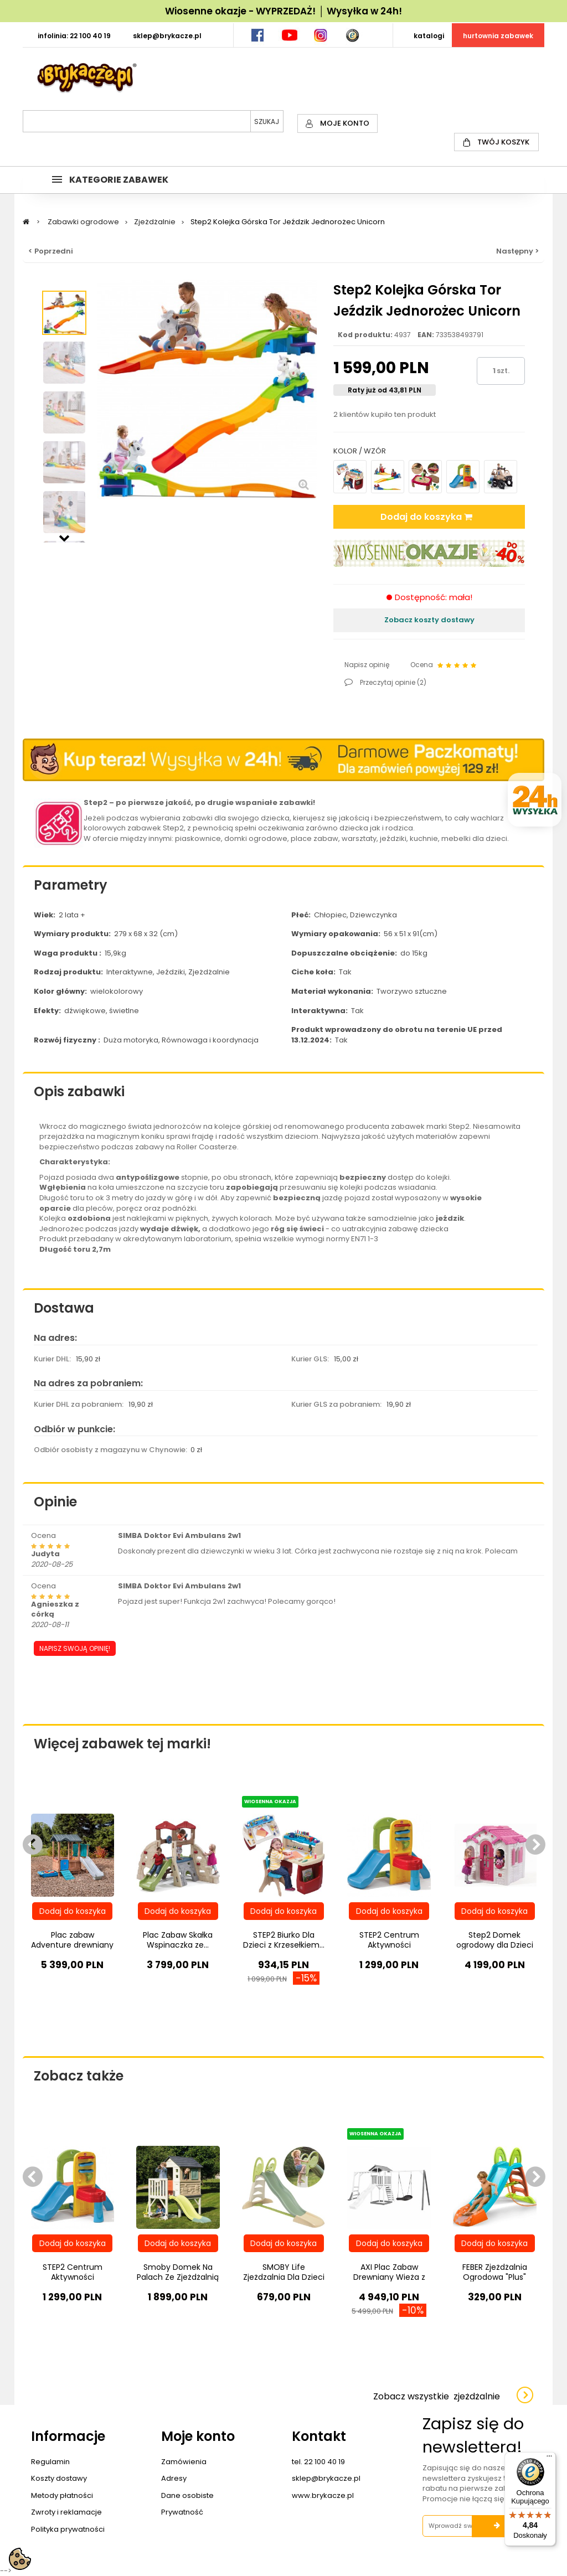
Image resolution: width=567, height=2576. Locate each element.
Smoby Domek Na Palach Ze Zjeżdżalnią (178, 2272)
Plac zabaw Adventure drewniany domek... (72, 1945)
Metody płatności (62, 2495)
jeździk (450, 1218)
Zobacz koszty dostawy (429, 620)
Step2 (95, 802)
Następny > (517, 251)
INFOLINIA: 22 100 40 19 (74, 35)
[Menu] (549, 2458)
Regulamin (50, 2461)
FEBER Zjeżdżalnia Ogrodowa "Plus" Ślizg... (494, 2277)
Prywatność (182, 2512)
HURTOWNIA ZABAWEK (498, 35)
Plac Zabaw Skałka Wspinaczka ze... (178, 1940)
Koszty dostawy (59, 2478)
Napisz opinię (366, 664)
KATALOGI (429, 35)
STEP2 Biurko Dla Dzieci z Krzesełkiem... (283, 1940)
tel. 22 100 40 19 (318, 2461)
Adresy (174, 2478)
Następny (64, 537)
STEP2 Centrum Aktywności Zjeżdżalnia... (389, 1945)
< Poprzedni (50, 251)
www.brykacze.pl (323, 2495)
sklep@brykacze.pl (326, 2478)
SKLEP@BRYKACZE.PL (167, 35)
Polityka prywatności (68, 2529)
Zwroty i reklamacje (66, 2512)
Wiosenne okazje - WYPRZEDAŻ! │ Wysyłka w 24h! (283, 11)
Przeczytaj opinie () (392, 682)
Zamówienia (184, 2461)
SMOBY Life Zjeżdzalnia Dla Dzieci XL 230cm (283, 2277)
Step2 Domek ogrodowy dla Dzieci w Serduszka (494, 1945)
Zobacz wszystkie (436, 2396)
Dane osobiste (187, 2495)
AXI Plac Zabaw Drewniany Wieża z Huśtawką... (389, 2277)
